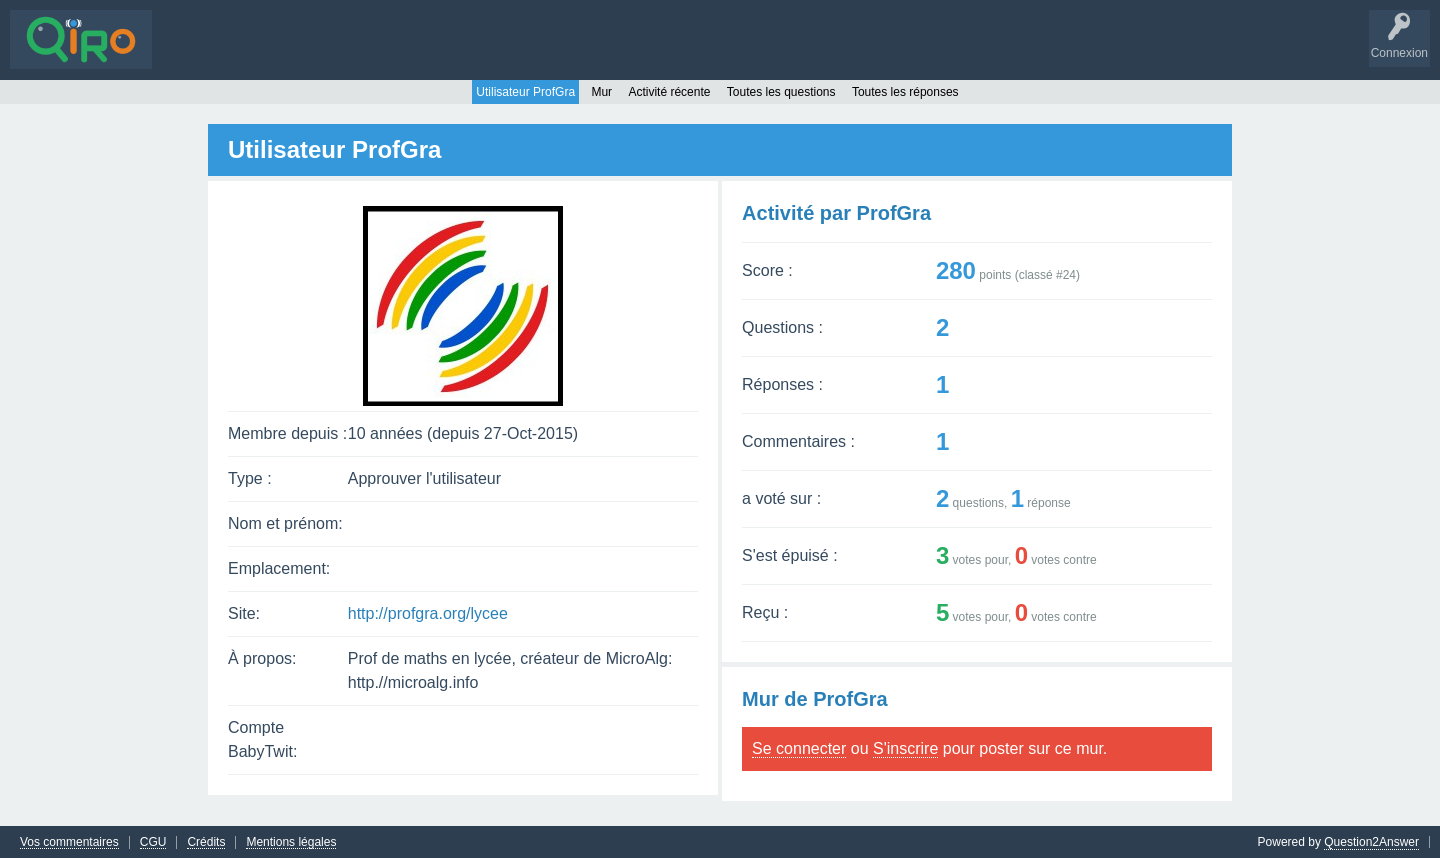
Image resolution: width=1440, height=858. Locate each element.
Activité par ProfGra (836, 212)
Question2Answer (1371, 841)
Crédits (206, 841)
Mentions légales (291, 841)
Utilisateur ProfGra (525, 91)
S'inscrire (700, 54)
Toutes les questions (781, 91)
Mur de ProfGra (815, 698)
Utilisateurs (443, 54)
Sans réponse (281, 54)
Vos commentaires (69, 841)
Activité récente (669, 91)
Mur (601, 91)
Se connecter (799, 747)
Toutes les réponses (905, 91)
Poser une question (550, 54)
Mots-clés (367, 54)
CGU (153, 841)
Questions (194, 54)
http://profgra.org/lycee (428, 612)
